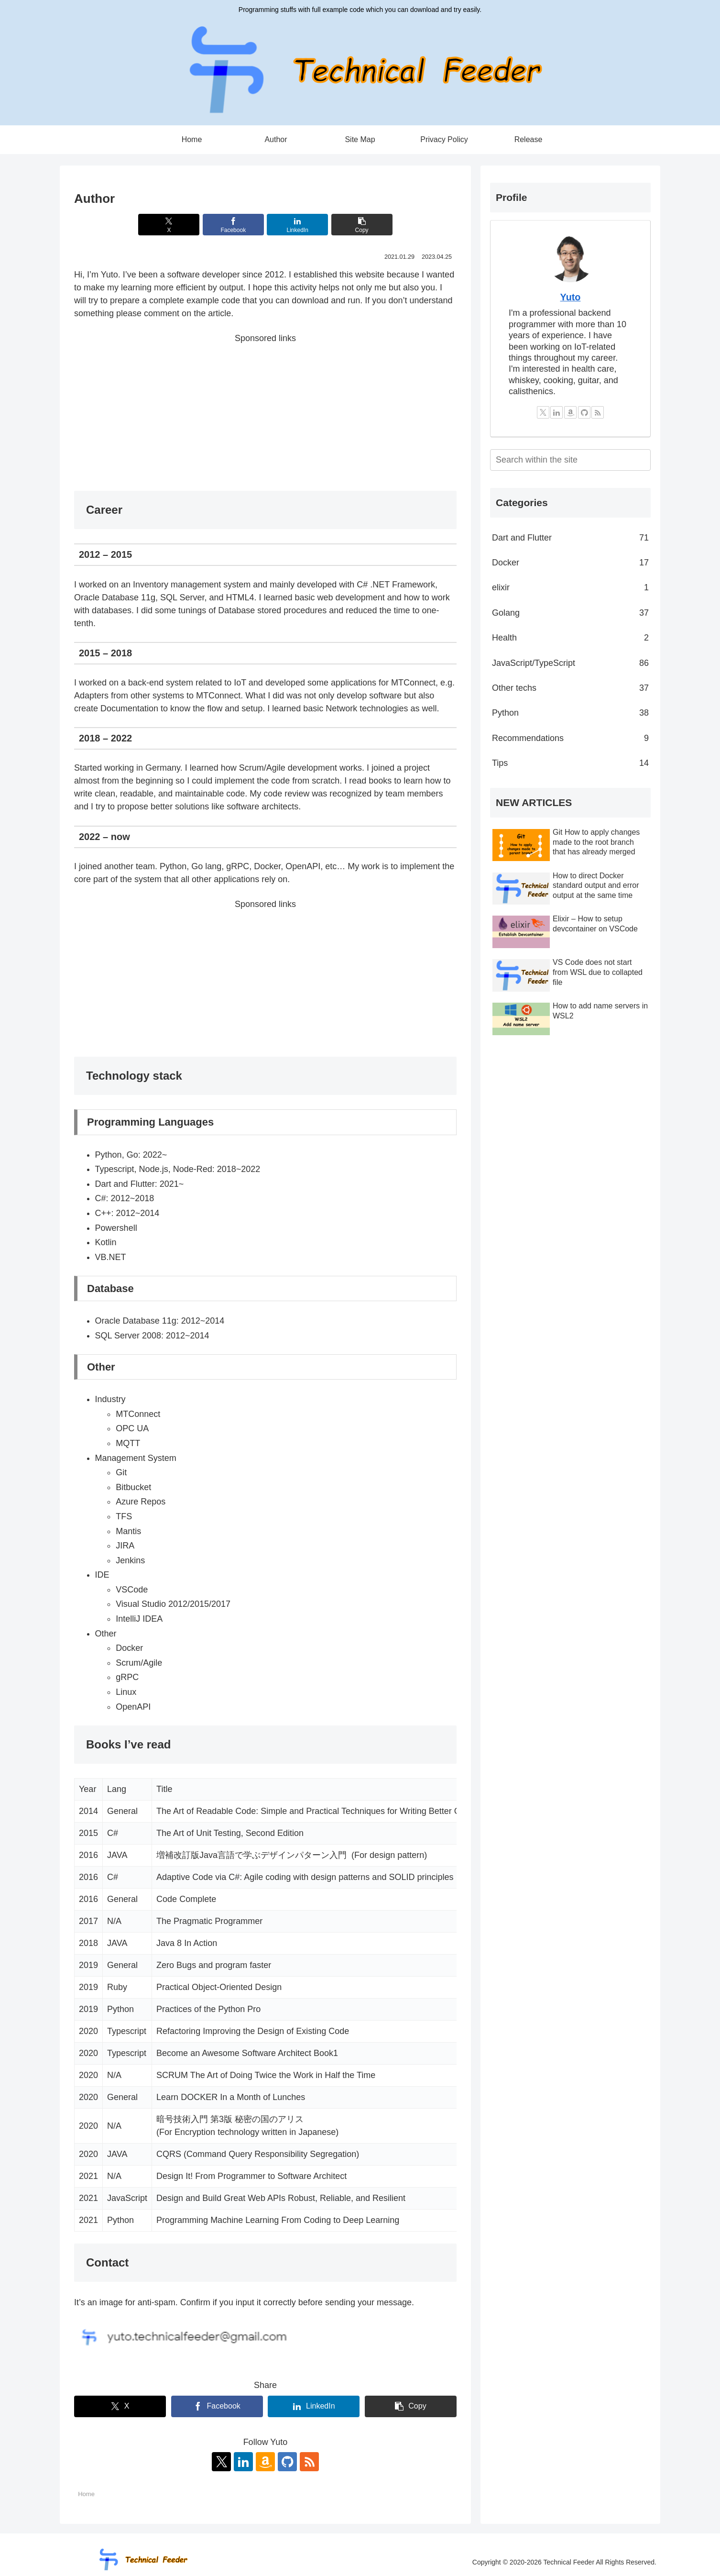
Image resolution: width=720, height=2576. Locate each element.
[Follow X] (221, 2461)
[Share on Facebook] (233, 224)
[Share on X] (168, 224)
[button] (362, 224)
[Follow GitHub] (287, 2461)
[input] (570, 460)
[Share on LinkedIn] (297, 224)
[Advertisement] (265, 412)
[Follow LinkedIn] (243, 2461)
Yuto (570, 297)
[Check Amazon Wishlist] (265, 2461)
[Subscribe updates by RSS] (309, 2461)
